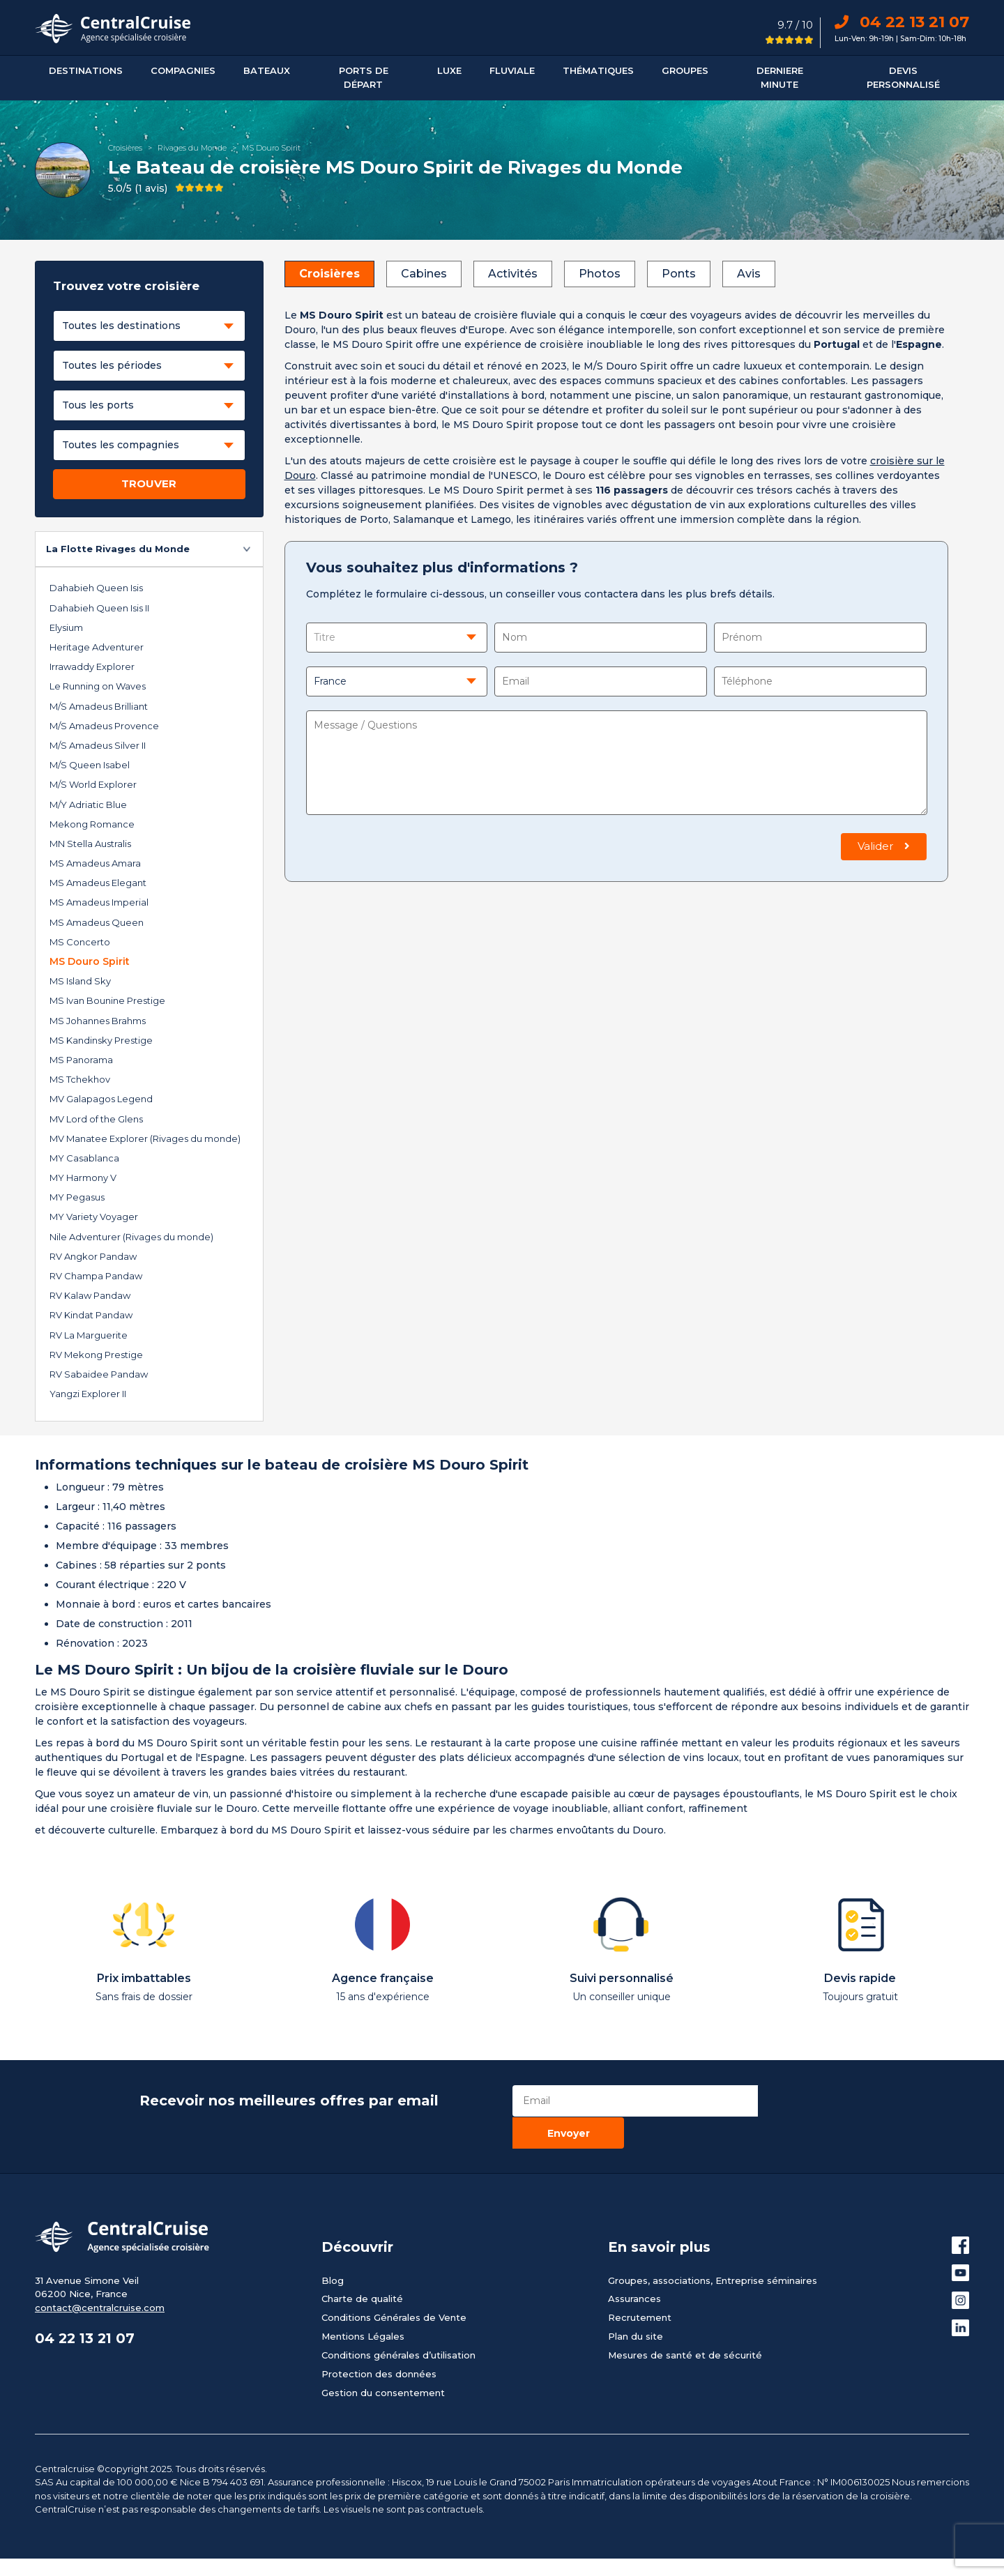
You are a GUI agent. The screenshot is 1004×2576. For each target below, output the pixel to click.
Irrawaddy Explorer (92, 666)
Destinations (86, 70)
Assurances (634, 2266)
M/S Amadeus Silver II (98, 745)
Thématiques (598, 70)
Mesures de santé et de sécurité (685, 2323)
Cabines (424, 273)
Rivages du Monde (192, 148)
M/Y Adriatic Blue (88, 804)
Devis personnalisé (903, 77)
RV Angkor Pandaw (93, 1256)
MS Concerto (80, 941)
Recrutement (639, 2285)
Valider (884, 846)
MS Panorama (81, 1059)
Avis (749, 273)
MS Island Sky (80, 980)
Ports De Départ (363, 77)
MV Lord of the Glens (96, 1119)
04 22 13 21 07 (902, 22)
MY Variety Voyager (94, 1216)
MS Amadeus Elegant (98, 882)
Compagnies (183, 70)
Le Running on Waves (98, 686)
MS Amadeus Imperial (99, 902)
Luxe (449, 70)
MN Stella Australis (90, 843)
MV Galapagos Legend (101, 1098)
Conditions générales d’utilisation (398, 2323)
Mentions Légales (362, 2304)
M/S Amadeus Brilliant (99, 706)
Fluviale (512, 70)
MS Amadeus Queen (97, 922)
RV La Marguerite (89, 1335)
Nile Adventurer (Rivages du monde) (131, 1236)
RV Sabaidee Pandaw (99, 1374)
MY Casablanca (84, 1158)
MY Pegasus (77, 1197)
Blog (332, 2247)
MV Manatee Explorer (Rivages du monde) (145, 1138)
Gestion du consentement (383, 2360)
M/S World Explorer (93, 784)
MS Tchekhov (80, 1079)
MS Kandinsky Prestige (101, 1040)
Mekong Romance (92, 824)
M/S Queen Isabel (90, 764)
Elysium (66, 627)
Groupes (685, 70)
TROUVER (148, 483)
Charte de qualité (362, 2266)
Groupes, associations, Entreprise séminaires (712, 2247)
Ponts (679, 273)
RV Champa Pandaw (96, 1275)
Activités (513, 273)
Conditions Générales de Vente (393, 2285)
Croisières (125, 148)
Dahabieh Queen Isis (96, 587)
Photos (600, 273)
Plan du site (635, 2304)
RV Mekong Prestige (96, 1354)
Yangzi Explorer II (88, 1393)
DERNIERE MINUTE (779, 77)
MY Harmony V (83, 1177)
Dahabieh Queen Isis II (99, 607)
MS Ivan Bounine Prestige (107, 1000)
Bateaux (266, 70)
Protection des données (378, 2341)
